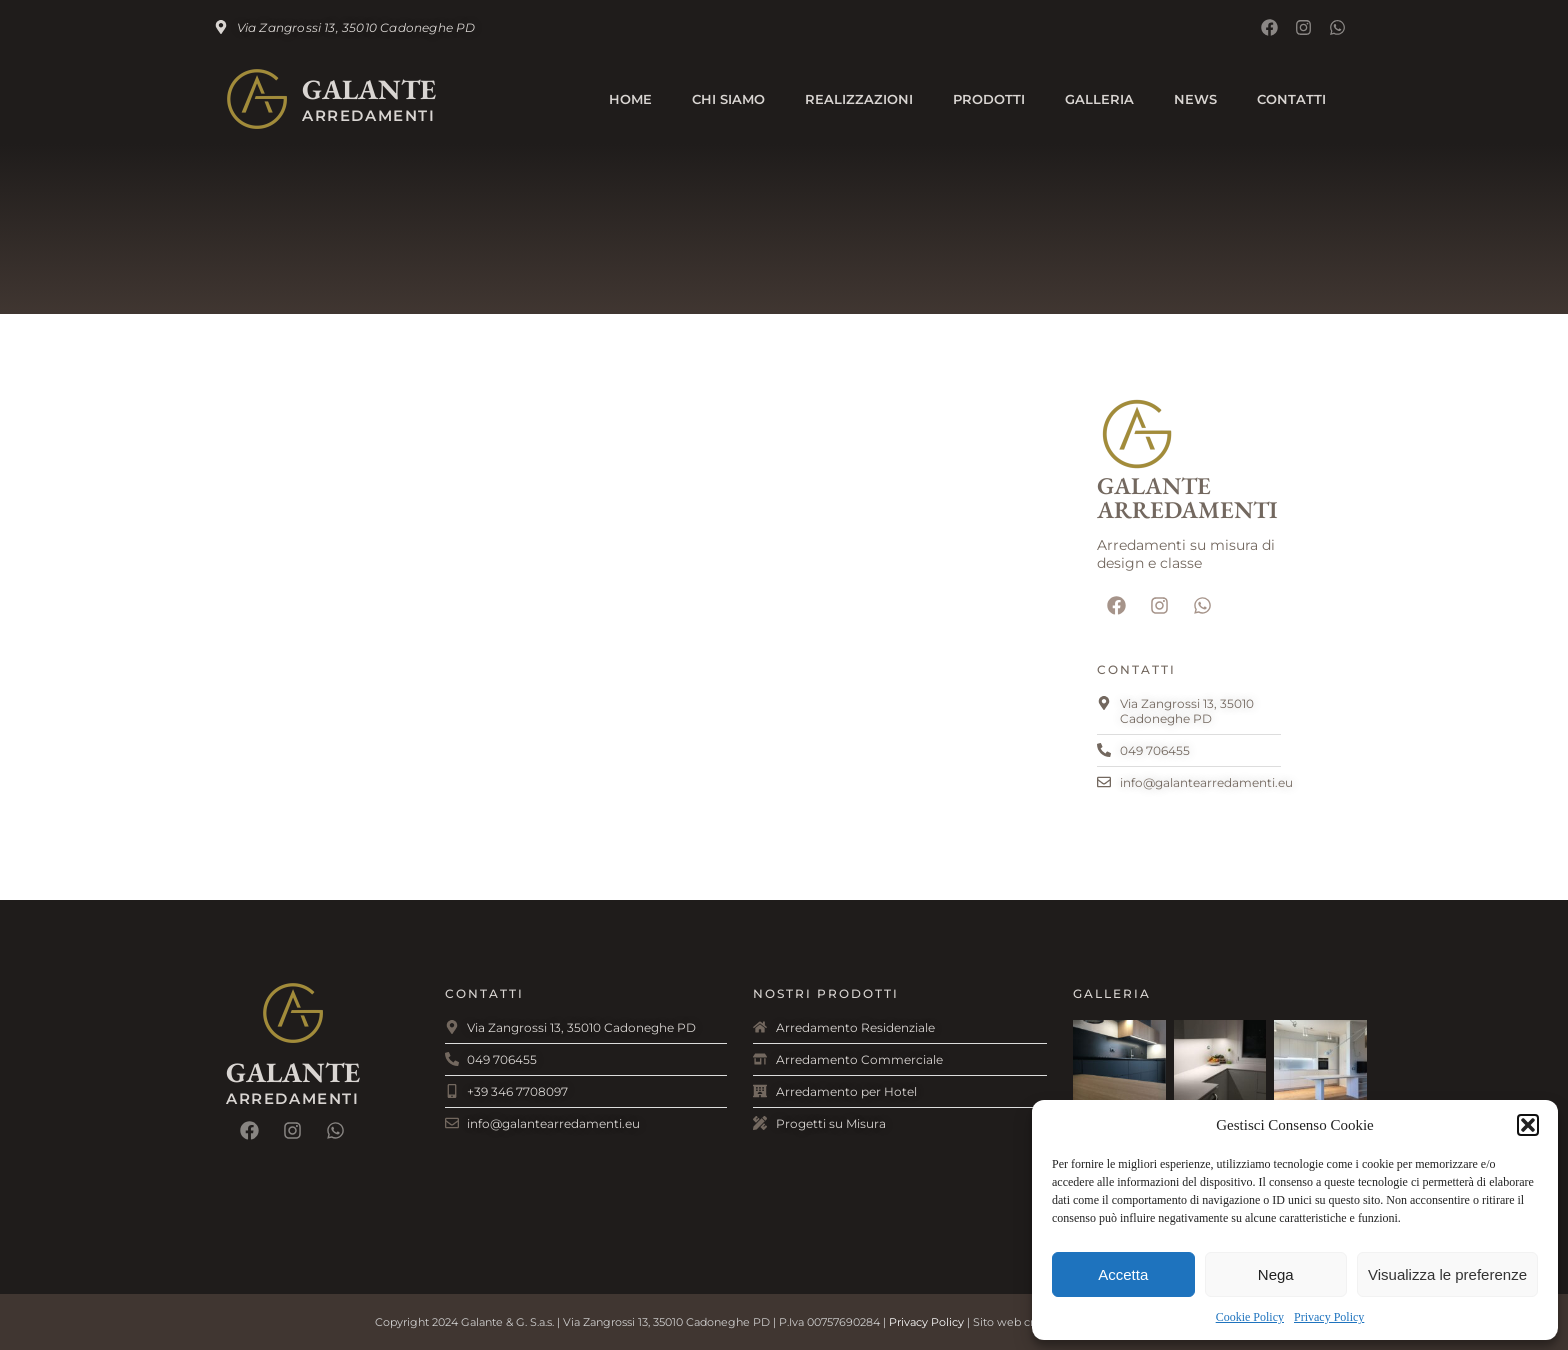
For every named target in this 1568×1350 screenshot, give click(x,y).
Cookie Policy (1250, 1317)
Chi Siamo (728, 99)
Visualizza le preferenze (1447, 1274)
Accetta (1123, 1274)
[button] (1528, 1125)
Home (630, 99)
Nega (1276, 1274)
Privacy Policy (1329, 1317)
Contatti (1291, 99)
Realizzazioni (859, 99)
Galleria (1099, 99)
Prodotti (989, 99)
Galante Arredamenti (1187, 497)
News (1195, 99)
